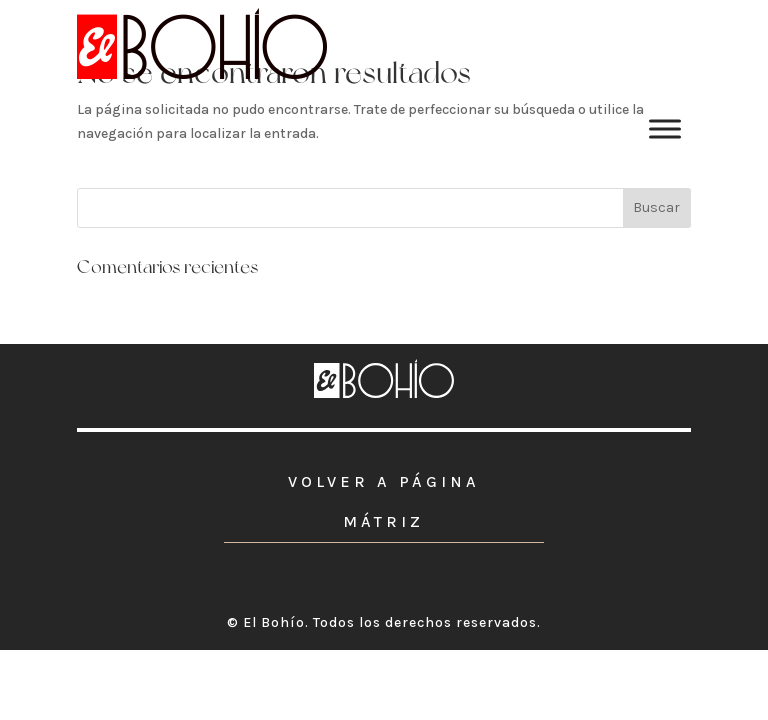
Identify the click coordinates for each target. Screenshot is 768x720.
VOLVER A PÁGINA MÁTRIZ (384, 501)
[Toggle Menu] (665, 128)
